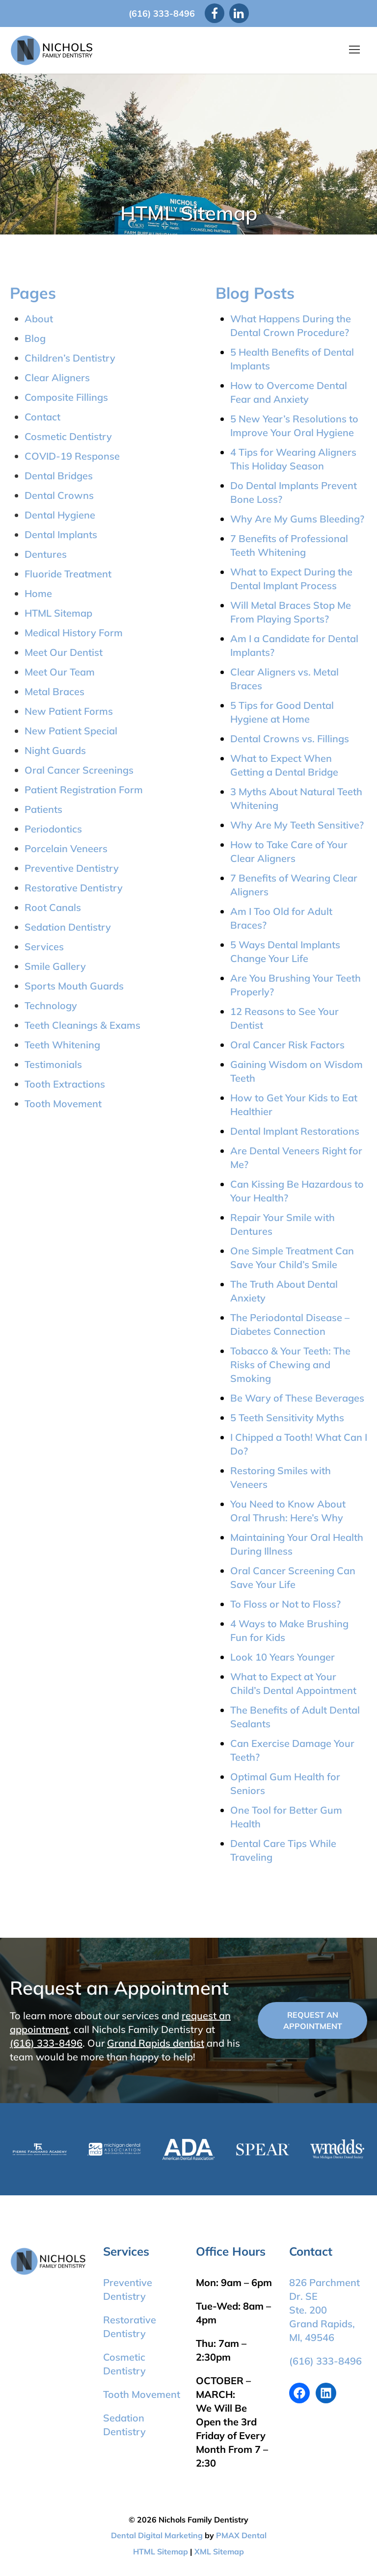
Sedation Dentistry (68, 927)
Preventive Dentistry (72, 868)
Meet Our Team (60, 672)
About (39, 318)
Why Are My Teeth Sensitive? (297, 825)
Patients (43, 809)
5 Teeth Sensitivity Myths (287, 1417)
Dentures (46, 554)
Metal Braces (54, 691)
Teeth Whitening (62, 1045)
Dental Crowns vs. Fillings (289, 738)
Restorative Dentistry (74, 888)
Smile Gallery (55, 966)
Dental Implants (61, 534)
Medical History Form (74, 632)
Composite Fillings (66, 397)
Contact (42, 417)
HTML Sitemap (58, 613)
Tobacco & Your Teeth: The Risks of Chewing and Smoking (290, 1364)
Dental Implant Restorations (294, 1131)
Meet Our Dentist (64, 652)
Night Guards (55, 750)
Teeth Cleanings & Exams (82, 1025)
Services (44, 946)
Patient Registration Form (84, 789)
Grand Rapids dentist (155, 2043)
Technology (51, 1005)
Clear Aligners (57, 377)
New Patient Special (71, 731)
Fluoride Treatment (68, 574)
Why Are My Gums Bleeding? (297, 519)
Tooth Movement (63, 1103)
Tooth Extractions (65, 1084)
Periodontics (53, 829)
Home (38, 593)
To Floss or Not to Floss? (285, 1604)
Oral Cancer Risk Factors (287, 1045)
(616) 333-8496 (162, 13)
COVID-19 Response (72, 456)
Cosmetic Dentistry (68, 436)
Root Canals (53, 907)
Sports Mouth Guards (74, 986)
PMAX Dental (241, 2535)
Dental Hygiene (60, 515)
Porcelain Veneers (66, 848)
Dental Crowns (59, 495)
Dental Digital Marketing (157, 2535)
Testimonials (53, 1064)
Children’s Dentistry (70, 358)
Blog (35, 338)
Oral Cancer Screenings (79, 770)
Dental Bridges (59, 475)
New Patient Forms (69, 711)
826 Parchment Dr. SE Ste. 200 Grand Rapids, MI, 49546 (324, 2309)
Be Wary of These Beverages (297, 1398)
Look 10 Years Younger (282, 1657)
